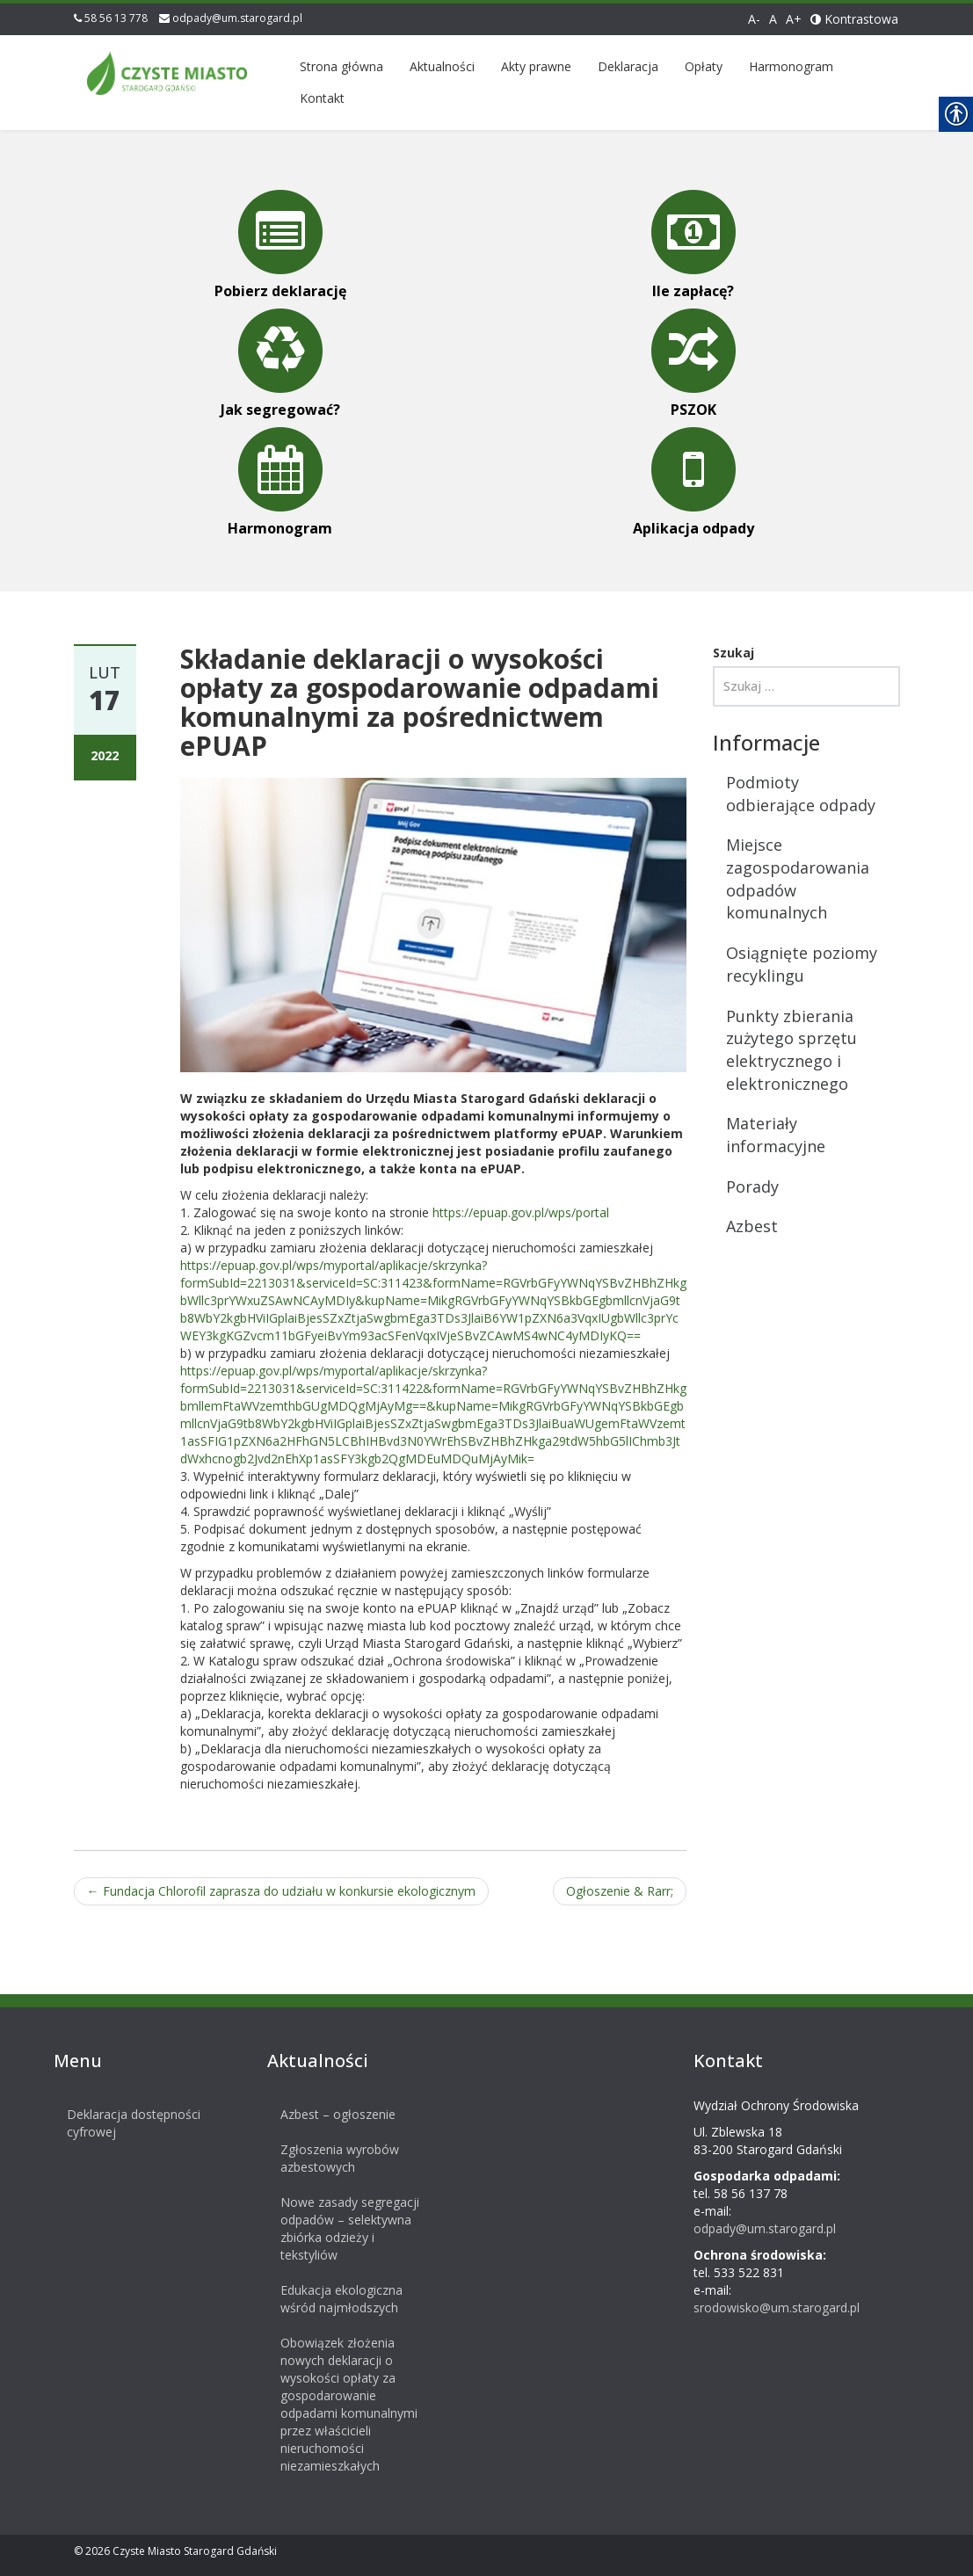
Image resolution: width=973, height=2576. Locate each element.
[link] (167, 70)
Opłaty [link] (703, 66)
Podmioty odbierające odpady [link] (800, 794)
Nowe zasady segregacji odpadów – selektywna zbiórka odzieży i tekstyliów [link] (339, 2228)
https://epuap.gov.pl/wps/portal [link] (520, 1212)
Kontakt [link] (322, 98)
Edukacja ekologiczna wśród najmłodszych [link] (331, 2299)
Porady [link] (752, 1186)
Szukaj (733, 652)
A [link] (773, 19)
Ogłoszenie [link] (619, 1891)
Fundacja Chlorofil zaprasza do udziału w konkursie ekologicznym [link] (281, 1891)
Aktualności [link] (442, 66)
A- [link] (754, 19)
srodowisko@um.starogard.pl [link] (766, 2307)
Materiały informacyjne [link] (775, 1135)
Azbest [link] (752, 1226)
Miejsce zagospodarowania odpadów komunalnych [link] (797, 878)
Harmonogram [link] (791, 66)
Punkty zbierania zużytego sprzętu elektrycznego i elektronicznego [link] (791, 1049)
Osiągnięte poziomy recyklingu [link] (801, 964)
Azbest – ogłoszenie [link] (327, 2114)
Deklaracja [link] (628, 66)
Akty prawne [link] (536, 66)
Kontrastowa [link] (854, 19)
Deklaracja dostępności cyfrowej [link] (124, 2123)
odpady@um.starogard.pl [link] (237, 18)
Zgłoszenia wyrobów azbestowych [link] (329, 2158)
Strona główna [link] (341, 66)
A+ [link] (794, 19)
